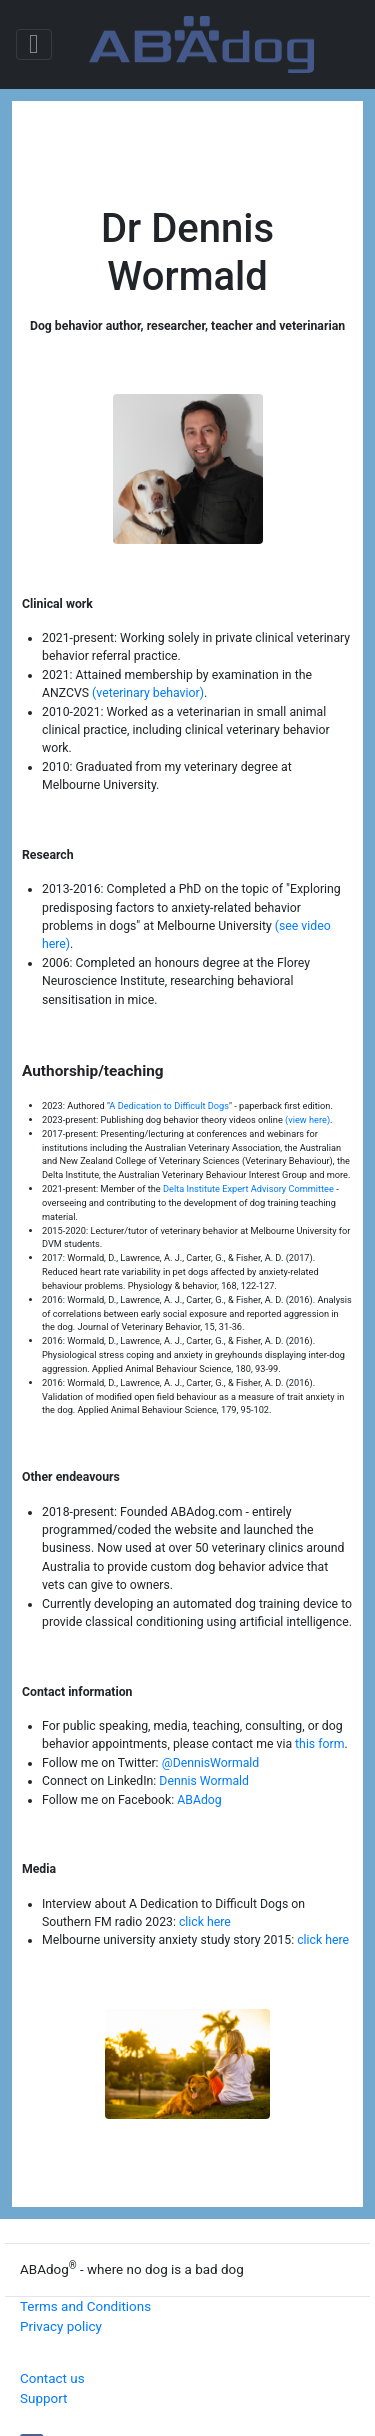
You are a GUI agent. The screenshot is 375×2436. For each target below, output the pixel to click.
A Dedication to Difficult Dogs (169, 1105)
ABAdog (199, 1800)
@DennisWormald (211, 1763)
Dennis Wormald (204, 1781)
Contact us (52, 2378)
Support (43, 2398)
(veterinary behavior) (148, 693)
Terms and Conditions (85, 2306)
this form (319, 1744)
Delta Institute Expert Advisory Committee (248, 1188)
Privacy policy (61, 2326)
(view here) (307, 1119)
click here (205, 1922)
